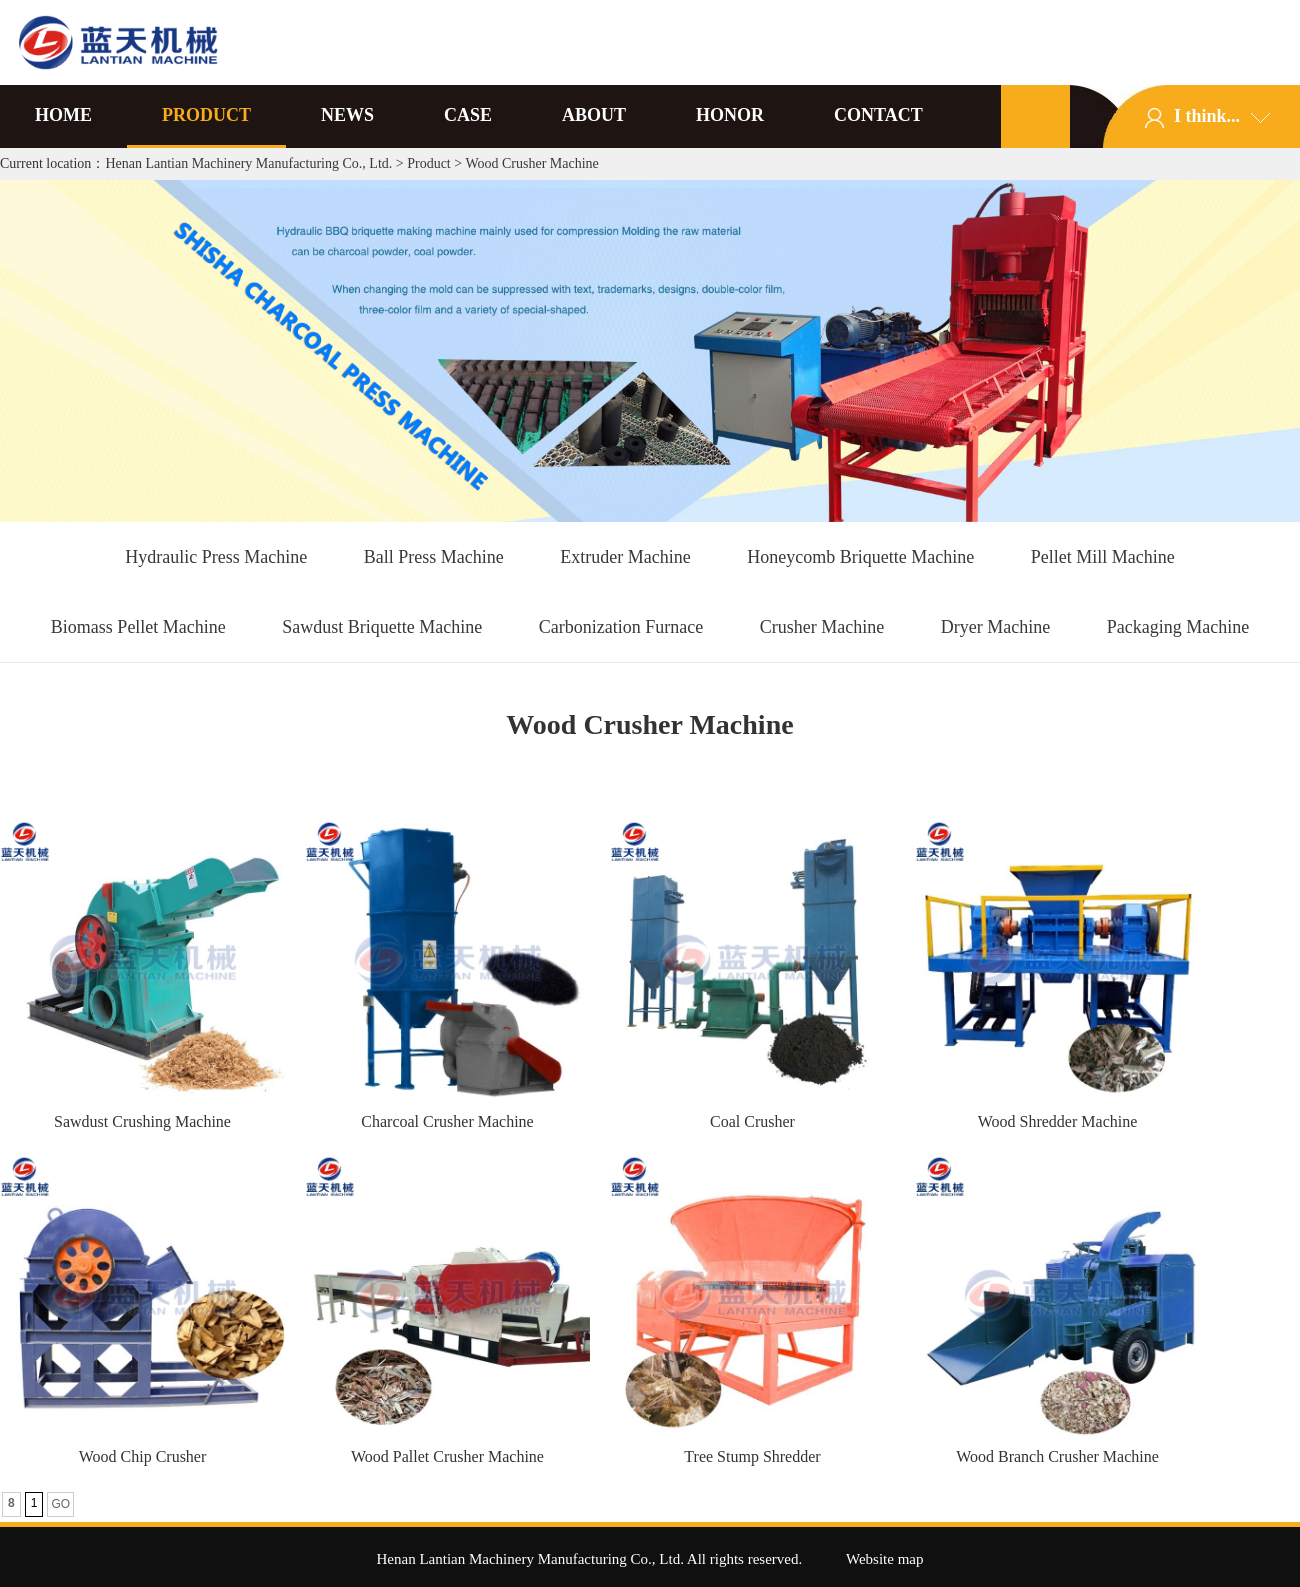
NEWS (347, 115)
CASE (468, 115)
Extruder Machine (625, 557)
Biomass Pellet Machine (138, 627)
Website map (885, 1559)
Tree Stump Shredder (752, 1456)
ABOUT (594, 115)
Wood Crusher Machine (531, 163)
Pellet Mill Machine (1103, 557)
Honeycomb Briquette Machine (860, 557)
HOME (63, 115)
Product (429, 163)
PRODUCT (206, 115)
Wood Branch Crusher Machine (1057, 1456)
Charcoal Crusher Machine (447, 1121)
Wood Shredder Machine (1058, 1121)
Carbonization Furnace (621, 627)
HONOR (730, 115)
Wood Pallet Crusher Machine (447, 1456)
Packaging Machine (1178, 627)
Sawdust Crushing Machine (142, 1121)
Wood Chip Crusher (143, 1456)
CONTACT (878, 115)
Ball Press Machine (434, 557)
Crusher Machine (822, 627)
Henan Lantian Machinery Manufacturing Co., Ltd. (248, 163)
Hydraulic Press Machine (216, 557)
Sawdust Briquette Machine (382, 627)
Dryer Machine (995, 627)
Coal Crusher (752, 1121)
